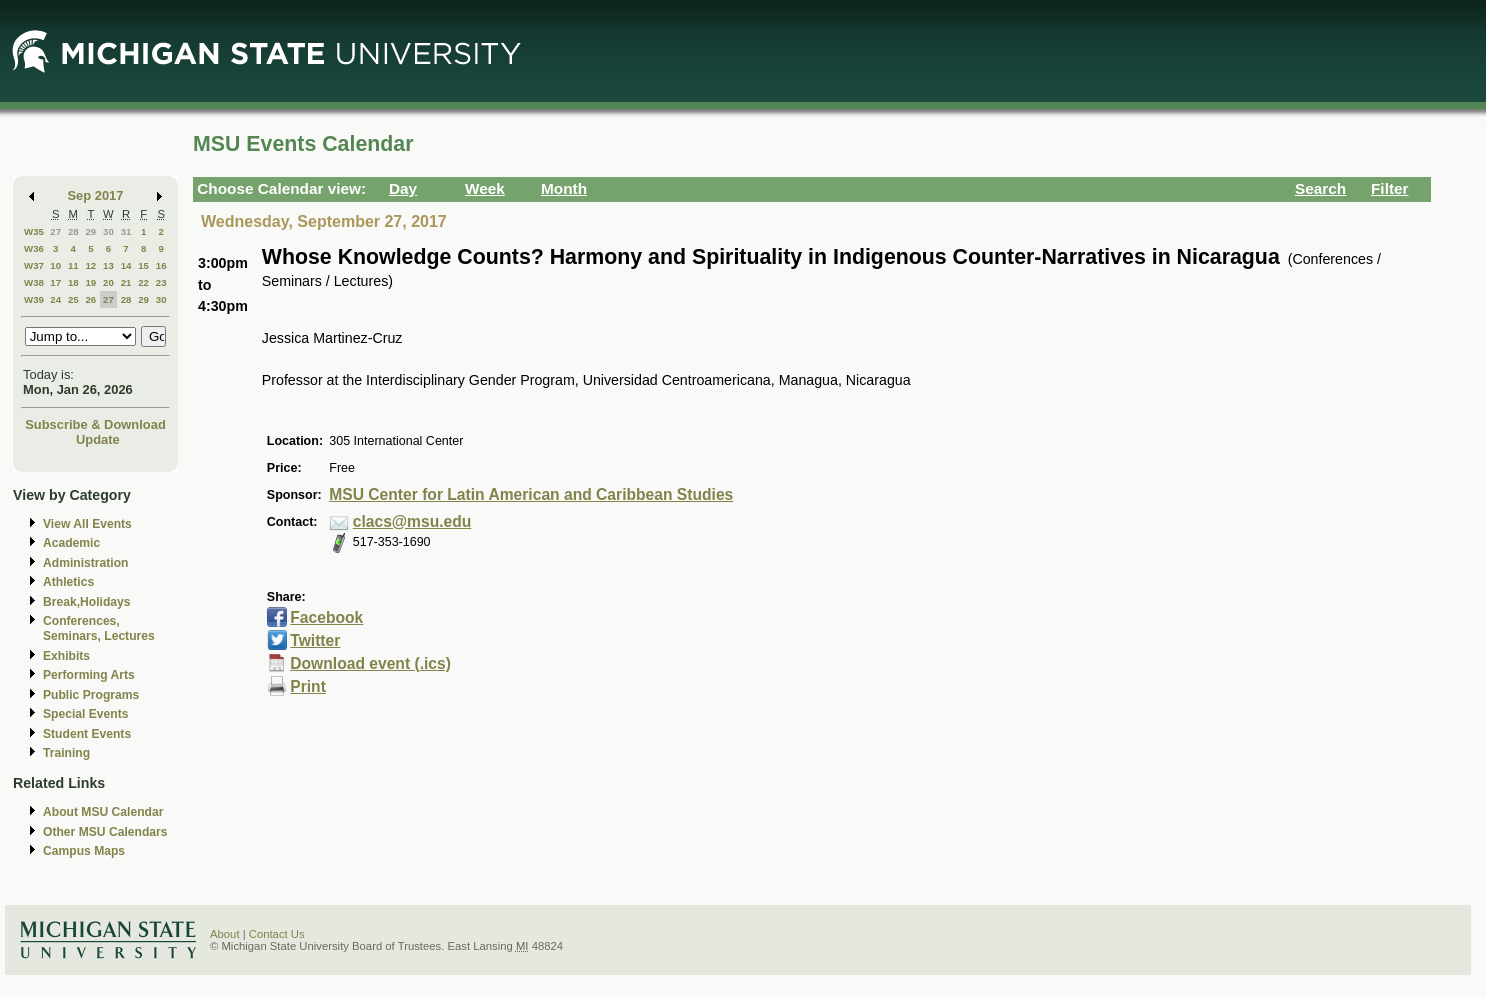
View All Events (87, 524)
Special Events (85, 714)
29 (90, 231)
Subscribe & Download (95, 424)
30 (108, 231)
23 (161, 282)
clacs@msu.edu (412, 521)
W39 (34, 299)
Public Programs (91, 695)
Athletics (68, 582)
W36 (34, 248)
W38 (34, 282)
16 (161, 265)
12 (90, 265)
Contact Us (277, 934)
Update (98, 439)
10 (55, 265)
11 (73, 265)
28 (73, 231)
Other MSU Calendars (105, 832)
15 (143, 265)
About (225, 934)
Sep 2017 (96, 195)
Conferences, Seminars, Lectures (99, 628)
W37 (34, 265)
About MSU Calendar (103, 812)
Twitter (315, 640)
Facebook (326, 617)
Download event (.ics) (370, 663)
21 (126, 282)
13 (108, 265)
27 (55, 231)
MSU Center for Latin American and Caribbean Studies (531, 494)
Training (66, 753)
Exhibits (66, 656)
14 (126, 265)
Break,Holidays (87, 602)
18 (73, 282)
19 (90, 282)
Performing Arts (89, 675)
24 (55, 299)
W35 (34, 231)
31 (126, 231)
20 (108, 282)
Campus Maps (84, 851)
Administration (85, 563)
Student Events (87, 734)
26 (90, 299)
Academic (71, 543)
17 (55, 282)
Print (308, 686)
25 (73, 299)
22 (143, 282)
